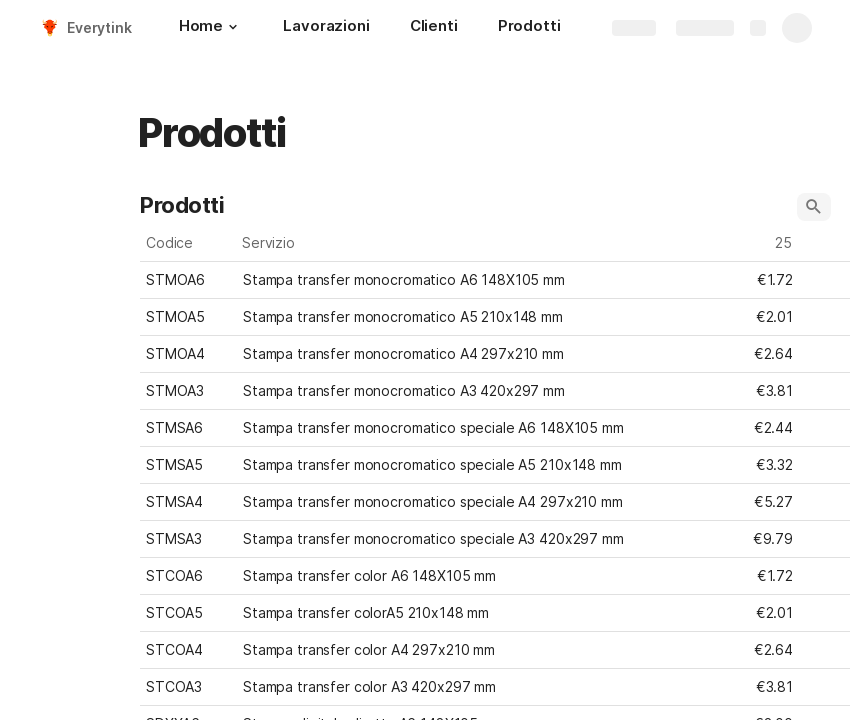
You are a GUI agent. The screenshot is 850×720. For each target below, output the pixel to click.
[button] (233, 27)
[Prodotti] (529, 28)
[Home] (211, 28)
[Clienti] (434, 28)
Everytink (99, 27)
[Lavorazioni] (326, 28)
